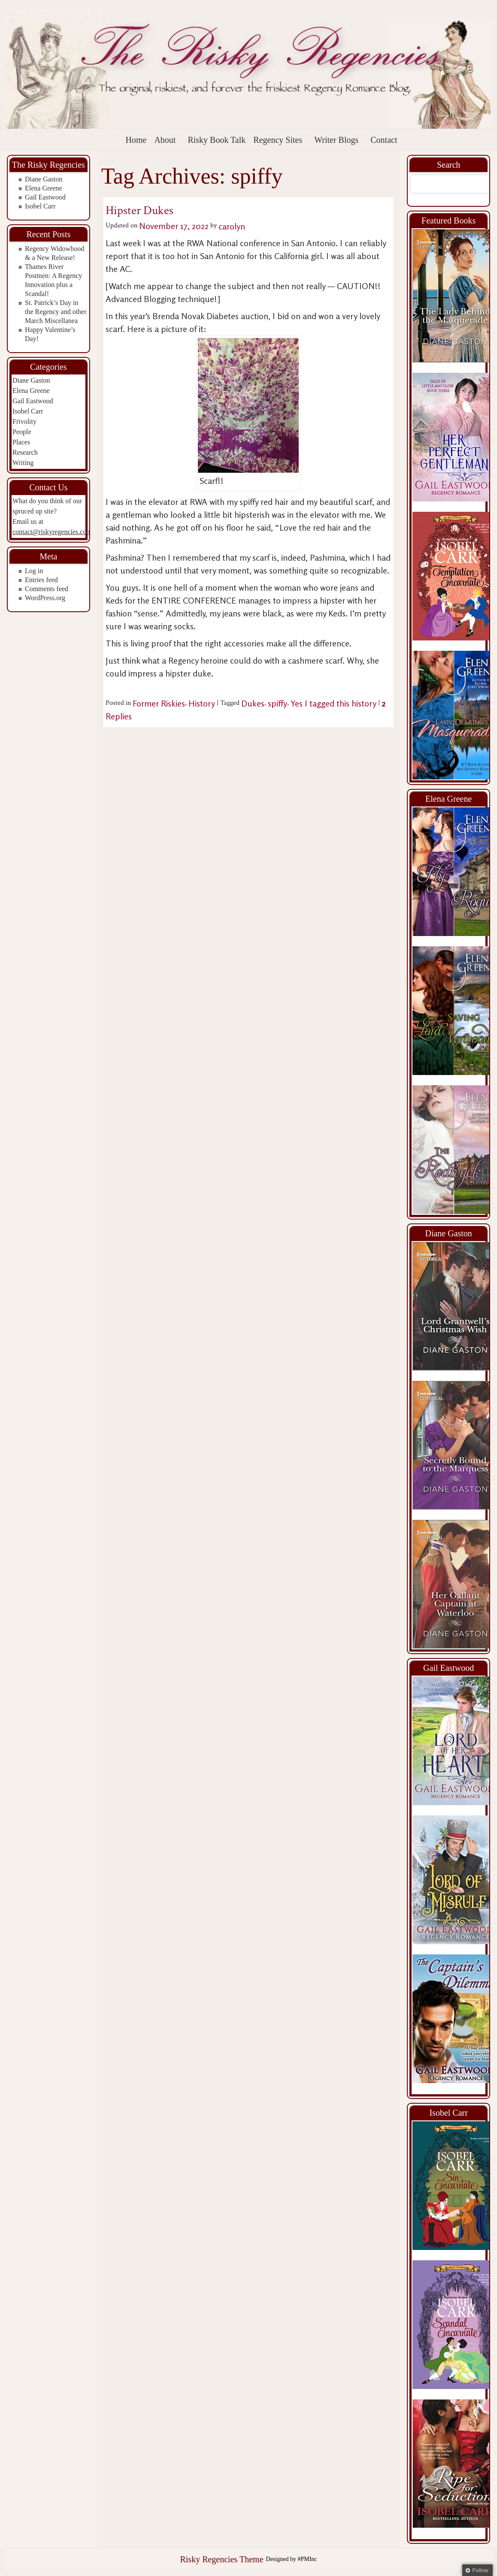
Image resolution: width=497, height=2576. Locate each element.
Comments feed (46, 588)
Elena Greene (43, 188)
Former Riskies (159, 703)
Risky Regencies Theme (221, 2559)
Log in (34, 570)
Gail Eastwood (45, 197)
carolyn (231, 225)
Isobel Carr (40, 206)
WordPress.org (45, 597)
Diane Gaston (44, 179)
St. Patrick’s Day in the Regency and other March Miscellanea (56, 311)
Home (136, 140)
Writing (22, 462)
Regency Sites (277, 140)
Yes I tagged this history (333, 703)
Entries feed (41, 579)
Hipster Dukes (139, 210)
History (201, 703)
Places (21, 442)
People (21, 431)
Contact (383, 140)
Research (25, 452)
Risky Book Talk (216, 140)
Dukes (252, 703)
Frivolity (24, 421)
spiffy (277, 703)
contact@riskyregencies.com (52, 531)
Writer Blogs (336, 140)
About (165, 140)
